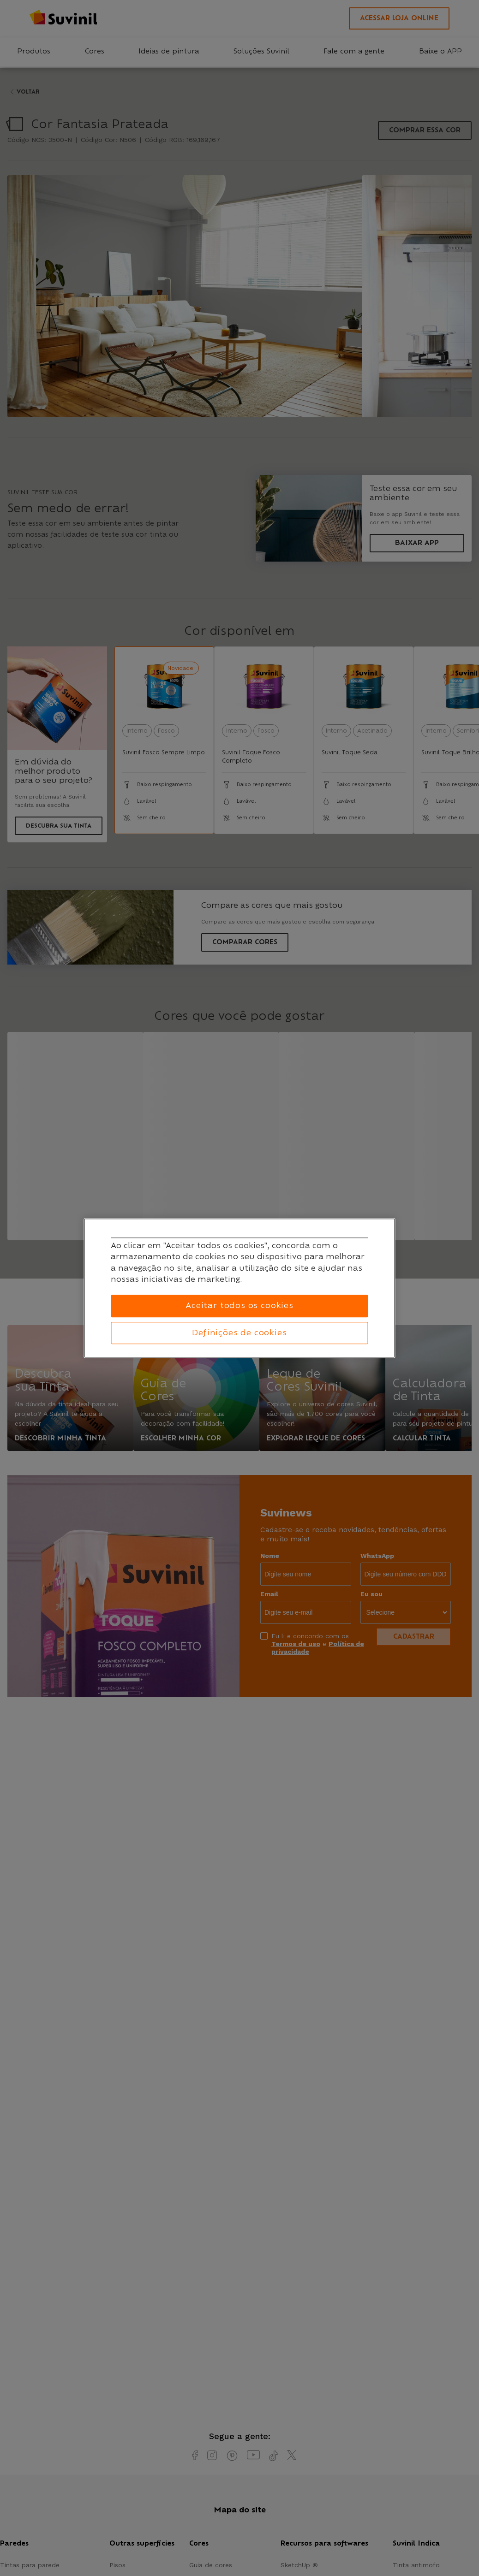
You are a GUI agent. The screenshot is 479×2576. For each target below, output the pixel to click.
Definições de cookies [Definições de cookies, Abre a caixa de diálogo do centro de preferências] (239, 1333)
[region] (239, 1288)
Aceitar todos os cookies (239, 1305)
